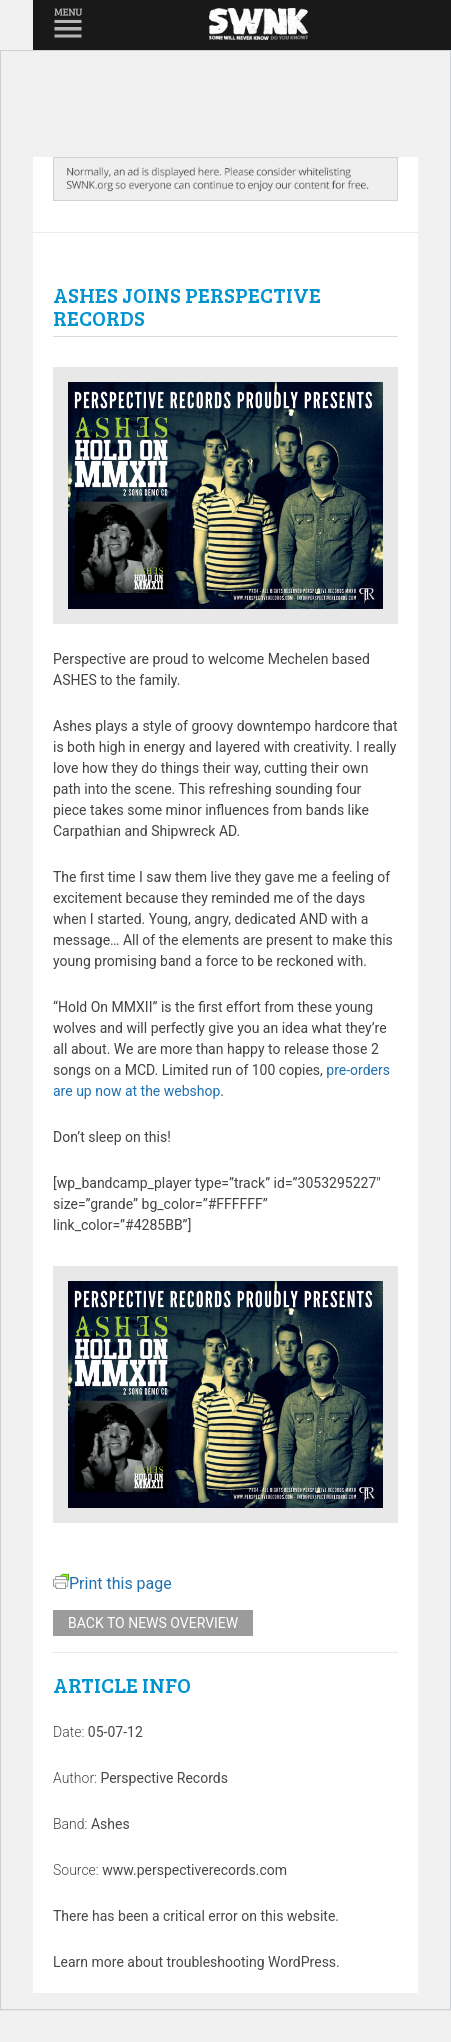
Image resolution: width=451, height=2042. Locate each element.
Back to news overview (153, 1623)
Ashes (110, 1824)
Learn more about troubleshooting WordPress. (196, 1962)
